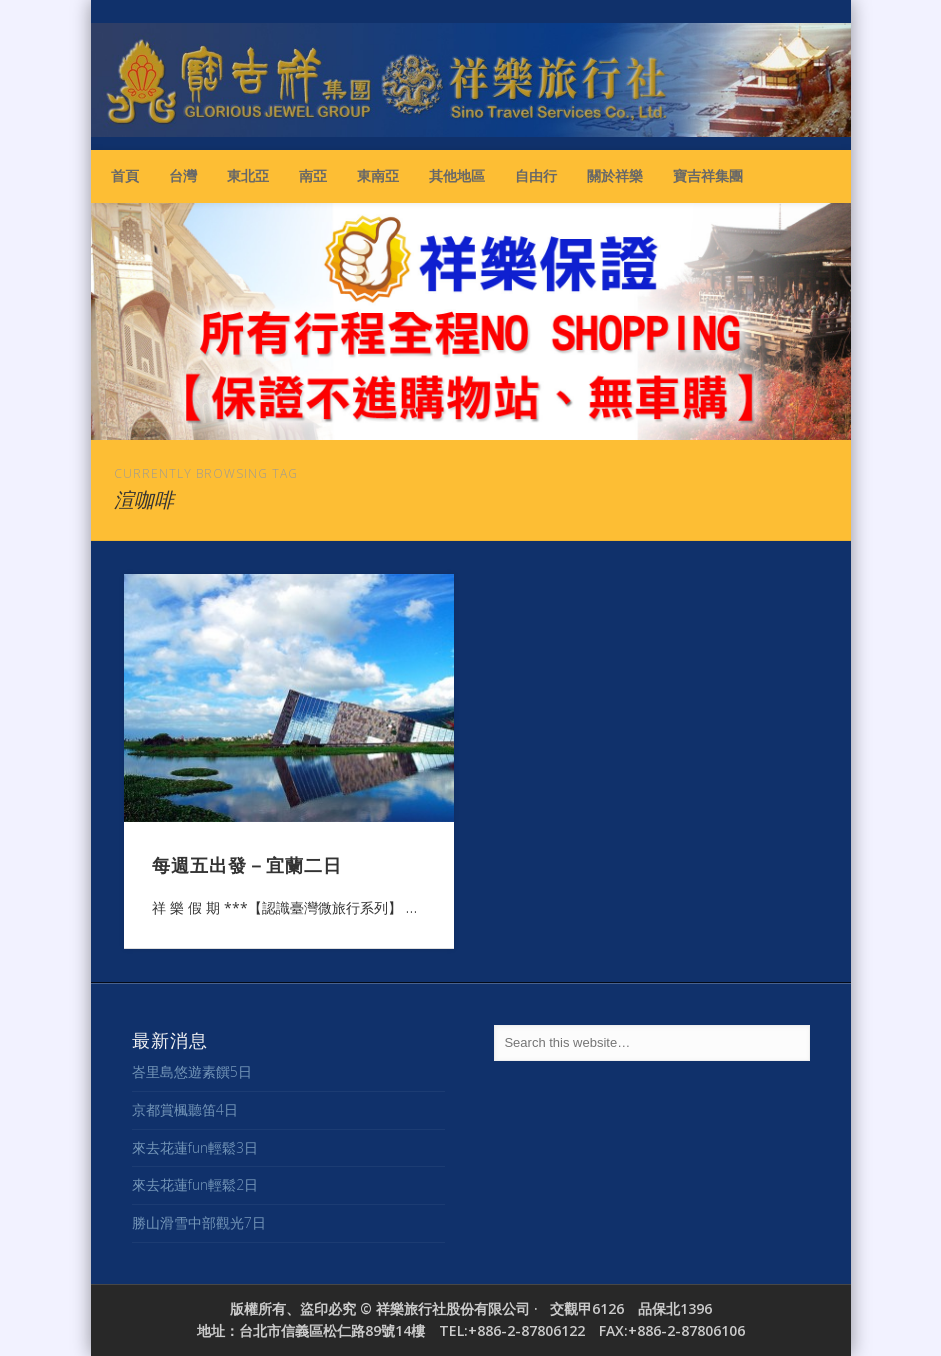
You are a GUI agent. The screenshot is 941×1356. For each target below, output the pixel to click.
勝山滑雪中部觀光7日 (199, 1222)
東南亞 (378, 175)
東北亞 (248, 175)
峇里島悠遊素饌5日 (192, 1071)
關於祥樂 (615, 175)
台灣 (183, 175)
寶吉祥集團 (708, 175)
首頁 (125, 175)
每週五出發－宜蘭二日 (247, 864)
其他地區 (457, 175)
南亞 (313, 175)
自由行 (536, 175)
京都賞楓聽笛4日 (185, 1109)
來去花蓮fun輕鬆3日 (195, 1147)
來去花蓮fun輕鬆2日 (195, 1184)
